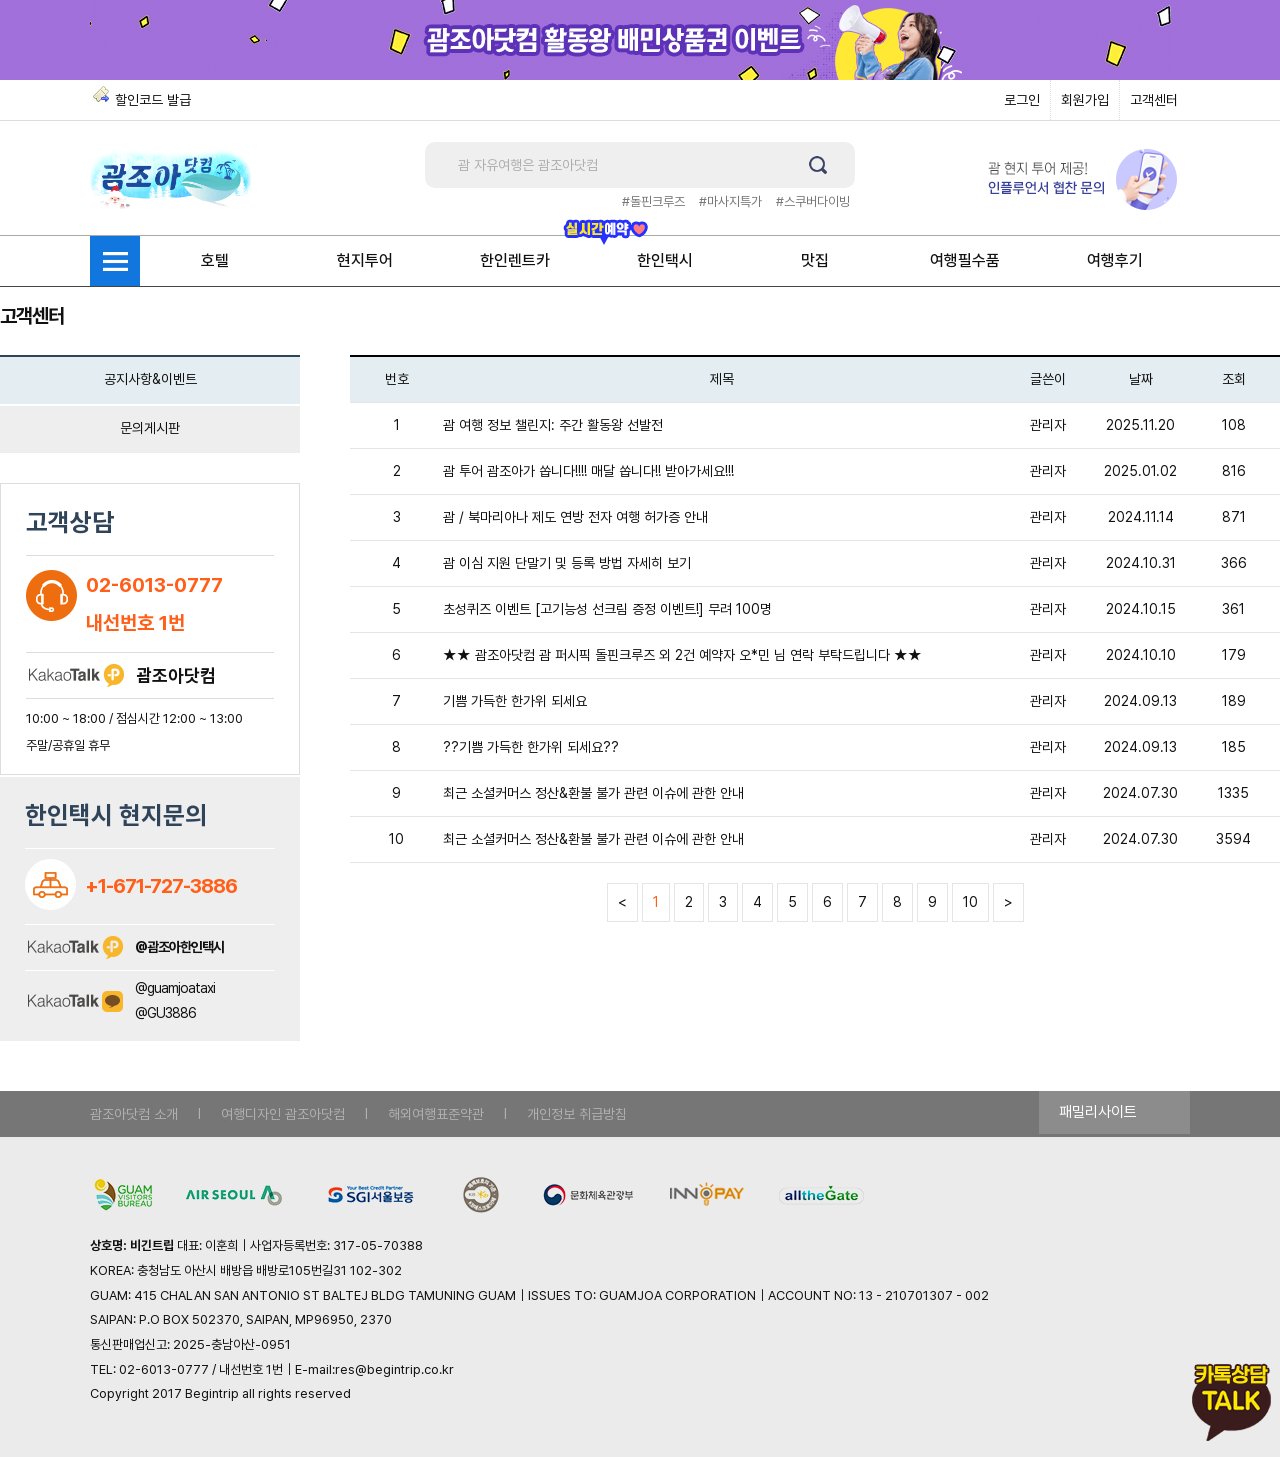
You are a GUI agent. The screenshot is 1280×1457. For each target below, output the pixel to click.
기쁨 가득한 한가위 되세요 (515, 701)
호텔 (215, 260)
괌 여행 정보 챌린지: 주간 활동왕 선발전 (553, 425)
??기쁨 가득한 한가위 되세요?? (531, 747)
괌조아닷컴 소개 (134, 1114)
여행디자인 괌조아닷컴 (283, 1114)
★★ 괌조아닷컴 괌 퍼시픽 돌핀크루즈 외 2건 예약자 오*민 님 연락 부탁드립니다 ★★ (682, 655)
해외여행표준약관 (436, 1114)
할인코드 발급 (153, 100)
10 (970, 902)
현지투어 (365, 260)
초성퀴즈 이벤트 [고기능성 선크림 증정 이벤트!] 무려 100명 (607, 609)
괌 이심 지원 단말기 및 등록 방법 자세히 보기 (567, 563)
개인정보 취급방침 (577, 1114)
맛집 (815, 260)
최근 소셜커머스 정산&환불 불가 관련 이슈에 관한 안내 (593, 793)
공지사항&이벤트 (150, 379)
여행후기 (1115, 260)
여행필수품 (965, 260)
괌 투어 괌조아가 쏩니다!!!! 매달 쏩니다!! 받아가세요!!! (588, 471)
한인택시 (665, 260)
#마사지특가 (730, 201)
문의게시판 (150, 428)
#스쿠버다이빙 (813, 201)
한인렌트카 (515, 260)
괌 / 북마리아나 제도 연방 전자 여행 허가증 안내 (575, 517)
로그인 (1022, 100)
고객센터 (1154, 100)
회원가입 (1085, 100)
